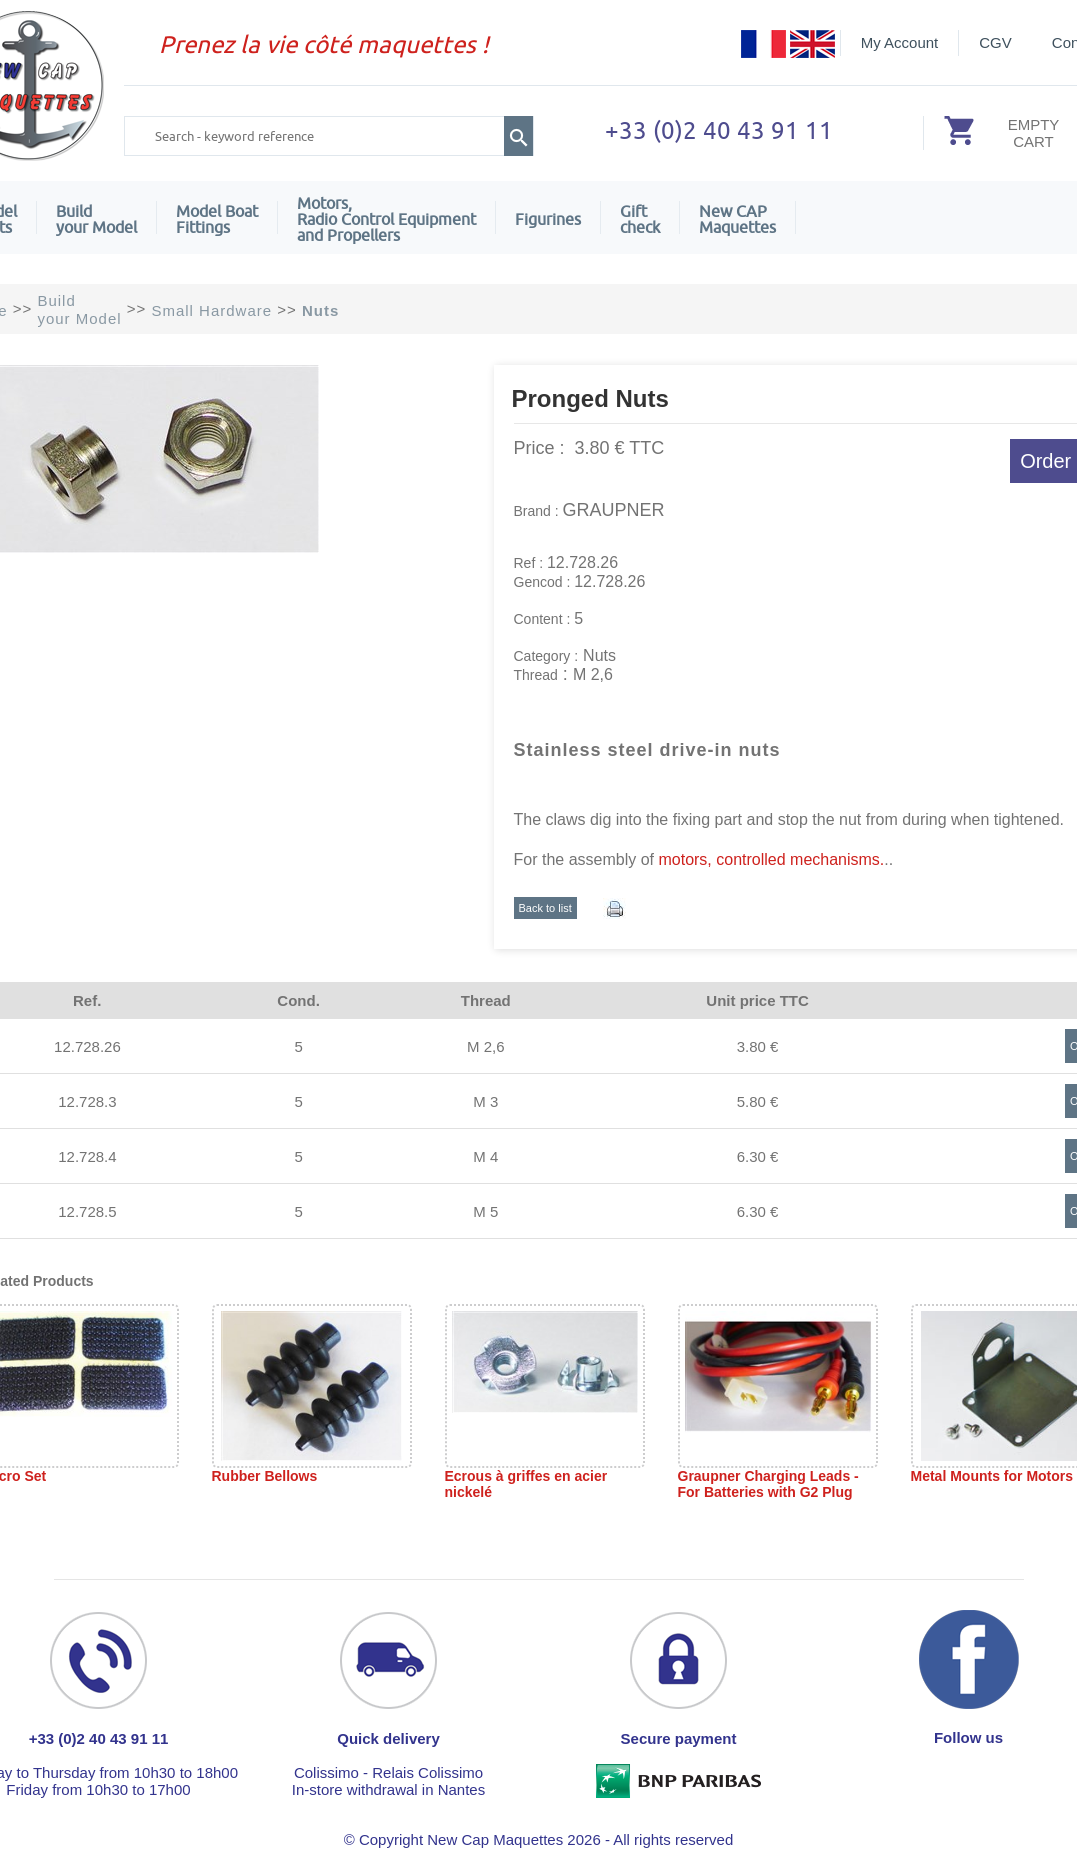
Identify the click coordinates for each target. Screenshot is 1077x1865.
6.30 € (758, 1156)
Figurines (548, 219)
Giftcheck (640, 219)
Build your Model (96, 219)
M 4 (485, 1156)
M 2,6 (486, 1046)
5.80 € (758, 1101)
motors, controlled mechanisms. (771, 859)
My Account (900, 42)
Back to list (545, 908)
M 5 (485, 1211)
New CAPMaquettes (737, 219)
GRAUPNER (614, 510)
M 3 (485, 1101)
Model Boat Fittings (217, 219)
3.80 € (758, 1046)
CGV (995, 42)
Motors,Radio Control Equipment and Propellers (386, 219)
